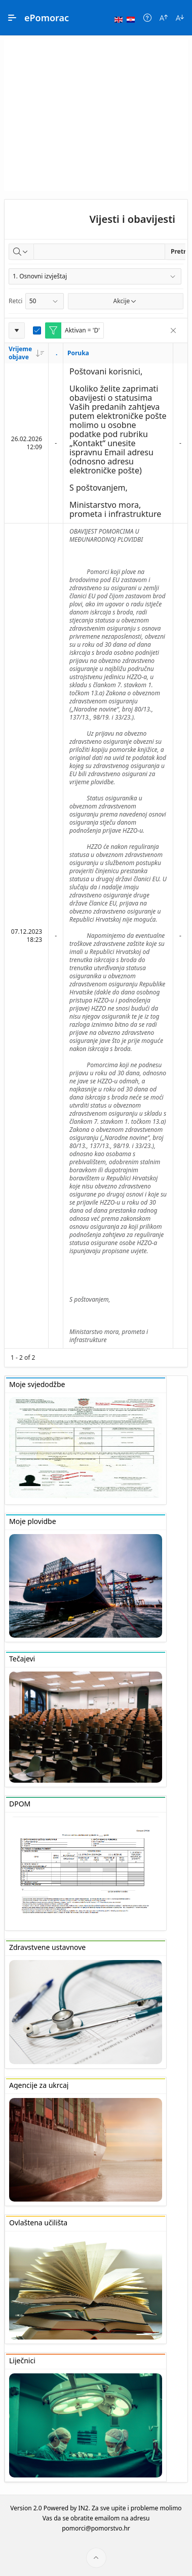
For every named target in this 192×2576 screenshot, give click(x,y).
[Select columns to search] (21, 252)
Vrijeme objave (26, 353)
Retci (15, 301)
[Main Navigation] (12, 18)
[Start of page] (96, 2558)
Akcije (125, 301)
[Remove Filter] (173, 330)
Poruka (78, 353)
